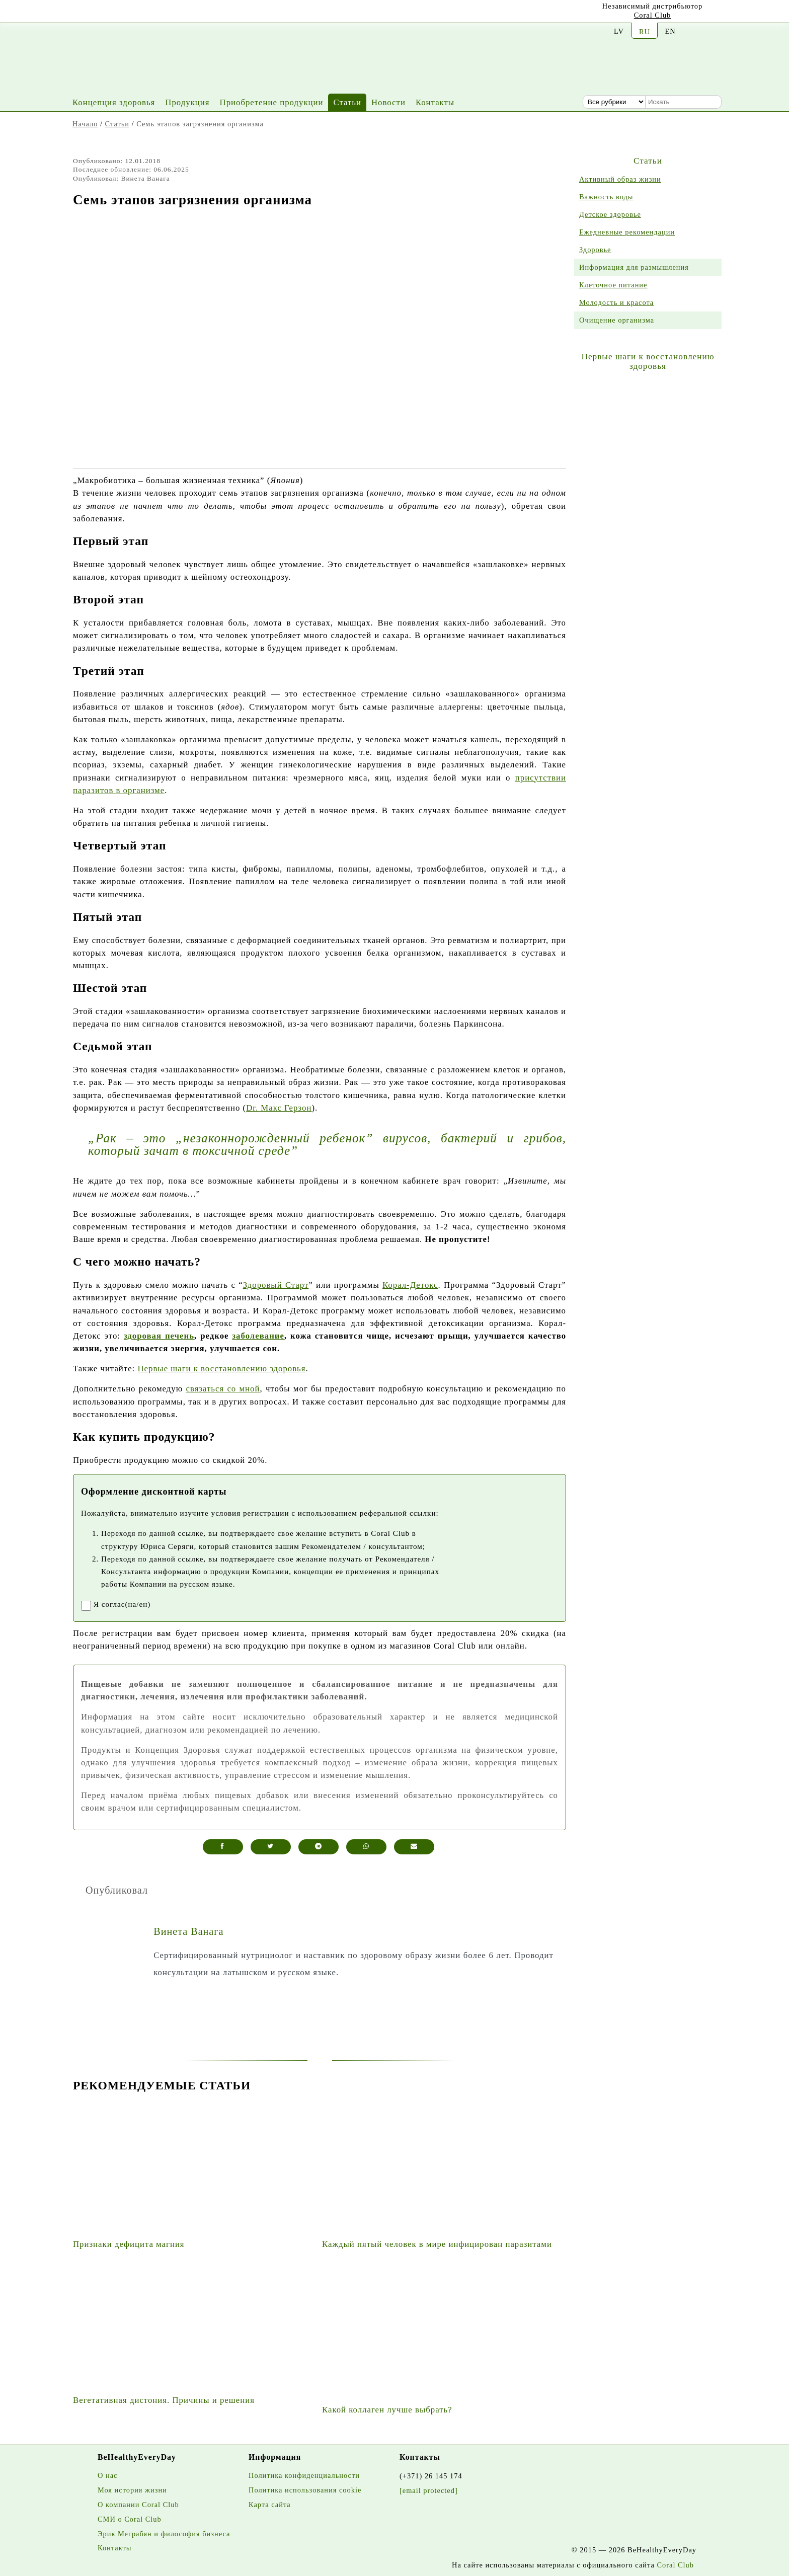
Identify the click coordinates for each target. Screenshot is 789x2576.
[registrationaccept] (86, 1606)
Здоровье (595, 250)
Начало (85, 124)
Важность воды (606, 197)
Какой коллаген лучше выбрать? (387, 2409)
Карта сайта (270, 2505)
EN (670, 31)
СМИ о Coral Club (130, 2519)
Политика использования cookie (305, 2490)
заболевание (258, 1336)
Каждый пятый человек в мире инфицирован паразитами (437, 2244)
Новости (388, 102)
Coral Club (652, 15)
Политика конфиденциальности (304, 2475)
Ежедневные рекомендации (627, 232)
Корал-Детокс (410, 1285)
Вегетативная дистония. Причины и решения (164, 2400)
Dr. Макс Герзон (278, 1108)
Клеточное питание (613, 285)
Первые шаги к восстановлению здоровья (221, 1368)
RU (644, 32)
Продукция (187, 102)
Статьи (347, 102)
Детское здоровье (610, 214)
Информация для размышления (634, 267)
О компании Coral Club (138, 2505)
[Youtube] (75, 13)
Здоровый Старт (276, 1285)
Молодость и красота (616, 302)
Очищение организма (616, 320)
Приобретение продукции (272, 102)
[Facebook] (124, 13)
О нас (107, 2475)
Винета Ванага (188, 1931)
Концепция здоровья (113, 102)
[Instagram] (100, 14)
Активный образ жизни (620, 179)
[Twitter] (149, 14)
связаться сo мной (223, 1388)
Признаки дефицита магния (129, 2244)
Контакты (435, 102)
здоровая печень (159, 1336)
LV (619, 31)
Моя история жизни (132, 2490)
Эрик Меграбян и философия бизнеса (164, 2534)
